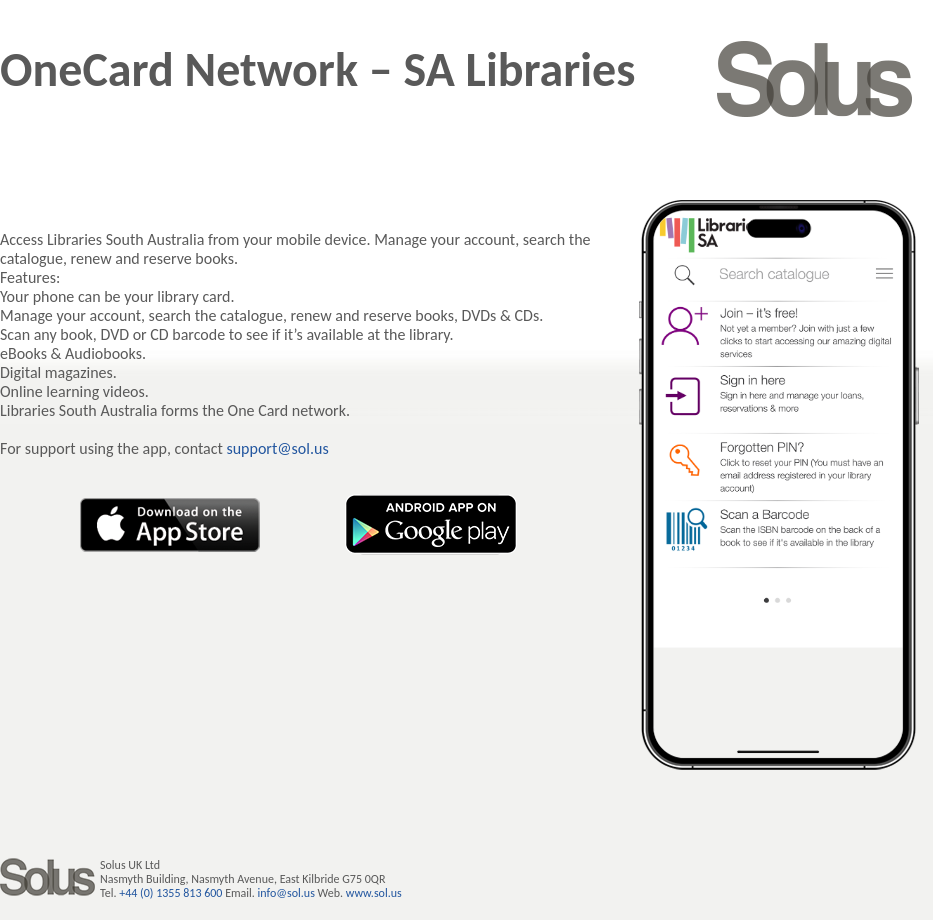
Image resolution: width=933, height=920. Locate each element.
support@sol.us (277, 448)
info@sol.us (286, 893)
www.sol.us (374, 893)
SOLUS (815, 79)
